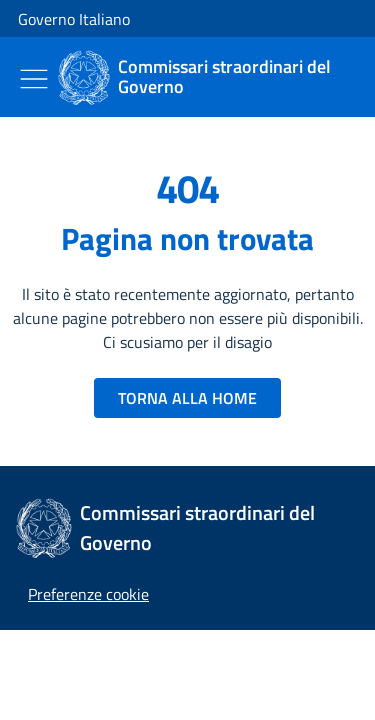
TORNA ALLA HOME (187, 398)
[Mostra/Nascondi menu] (34, 79)
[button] (88, 594)
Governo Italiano (74, 19)
